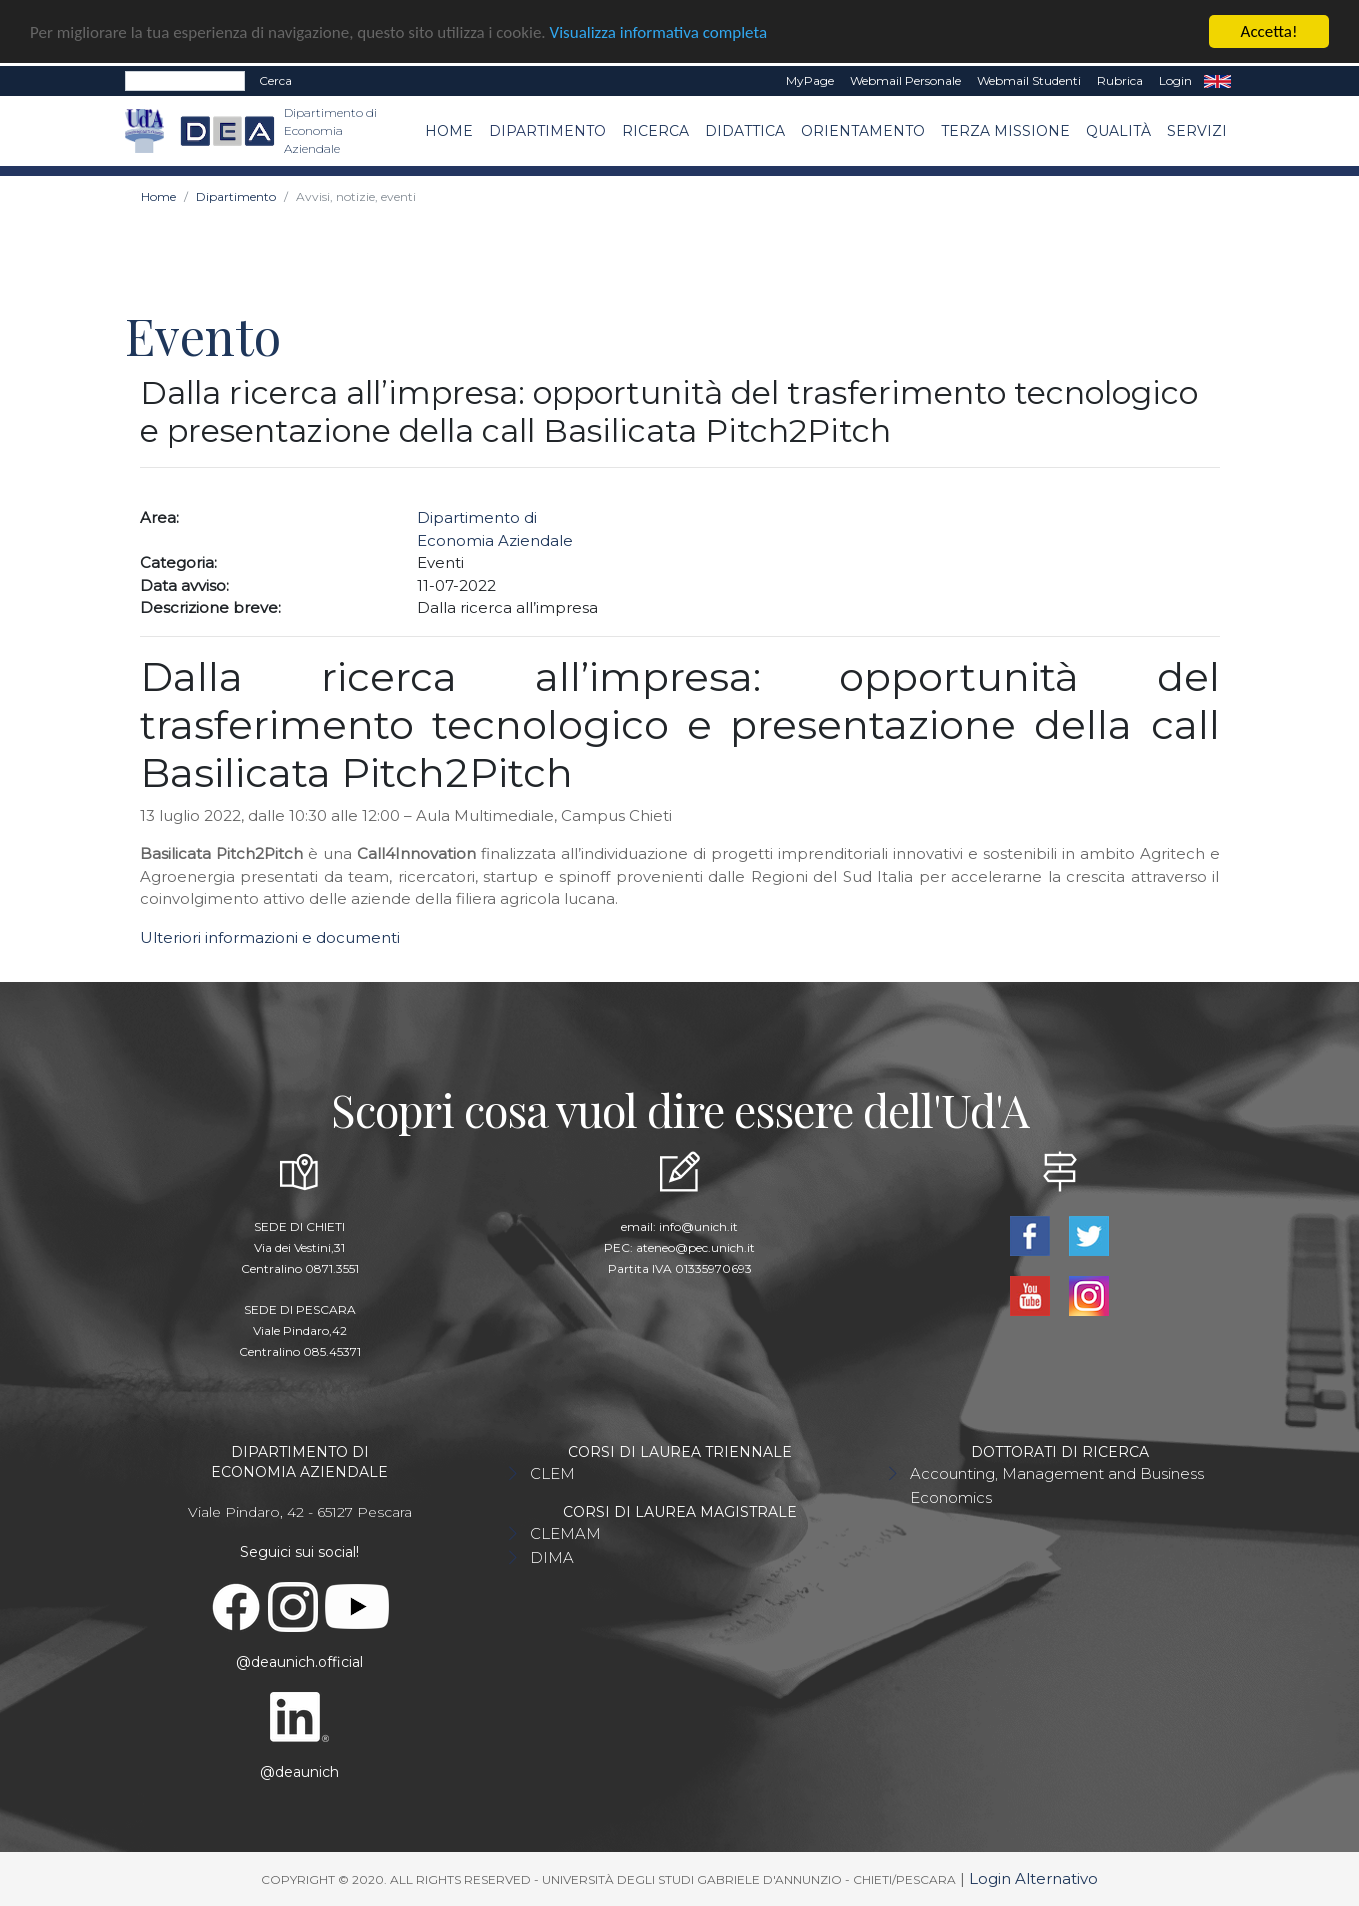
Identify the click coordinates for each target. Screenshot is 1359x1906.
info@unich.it (698, 1226)
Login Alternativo (1033, 1878)
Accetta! (1269, 31)
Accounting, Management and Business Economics (1057, 1485)
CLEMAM (565, 1533)
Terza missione (1005, 130)
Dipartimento (547, 130)
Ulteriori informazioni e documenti (270, 937)
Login (1175, 80)
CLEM (552, 1473)
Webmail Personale (905, 80)
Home (449, 130)
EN (1217, 81)
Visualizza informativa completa (659, 31)
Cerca (275, 80)
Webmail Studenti (1029, 80)
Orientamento (863, 130)
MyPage (810, 80)
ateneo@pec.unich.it (695, 1247)
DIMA (552, 1557)
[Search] (185, 81)
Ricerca (655, 130)
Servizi (1197, 130)
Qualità (1118, 130)
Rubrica (1120, 80)
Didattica (745, 130)
